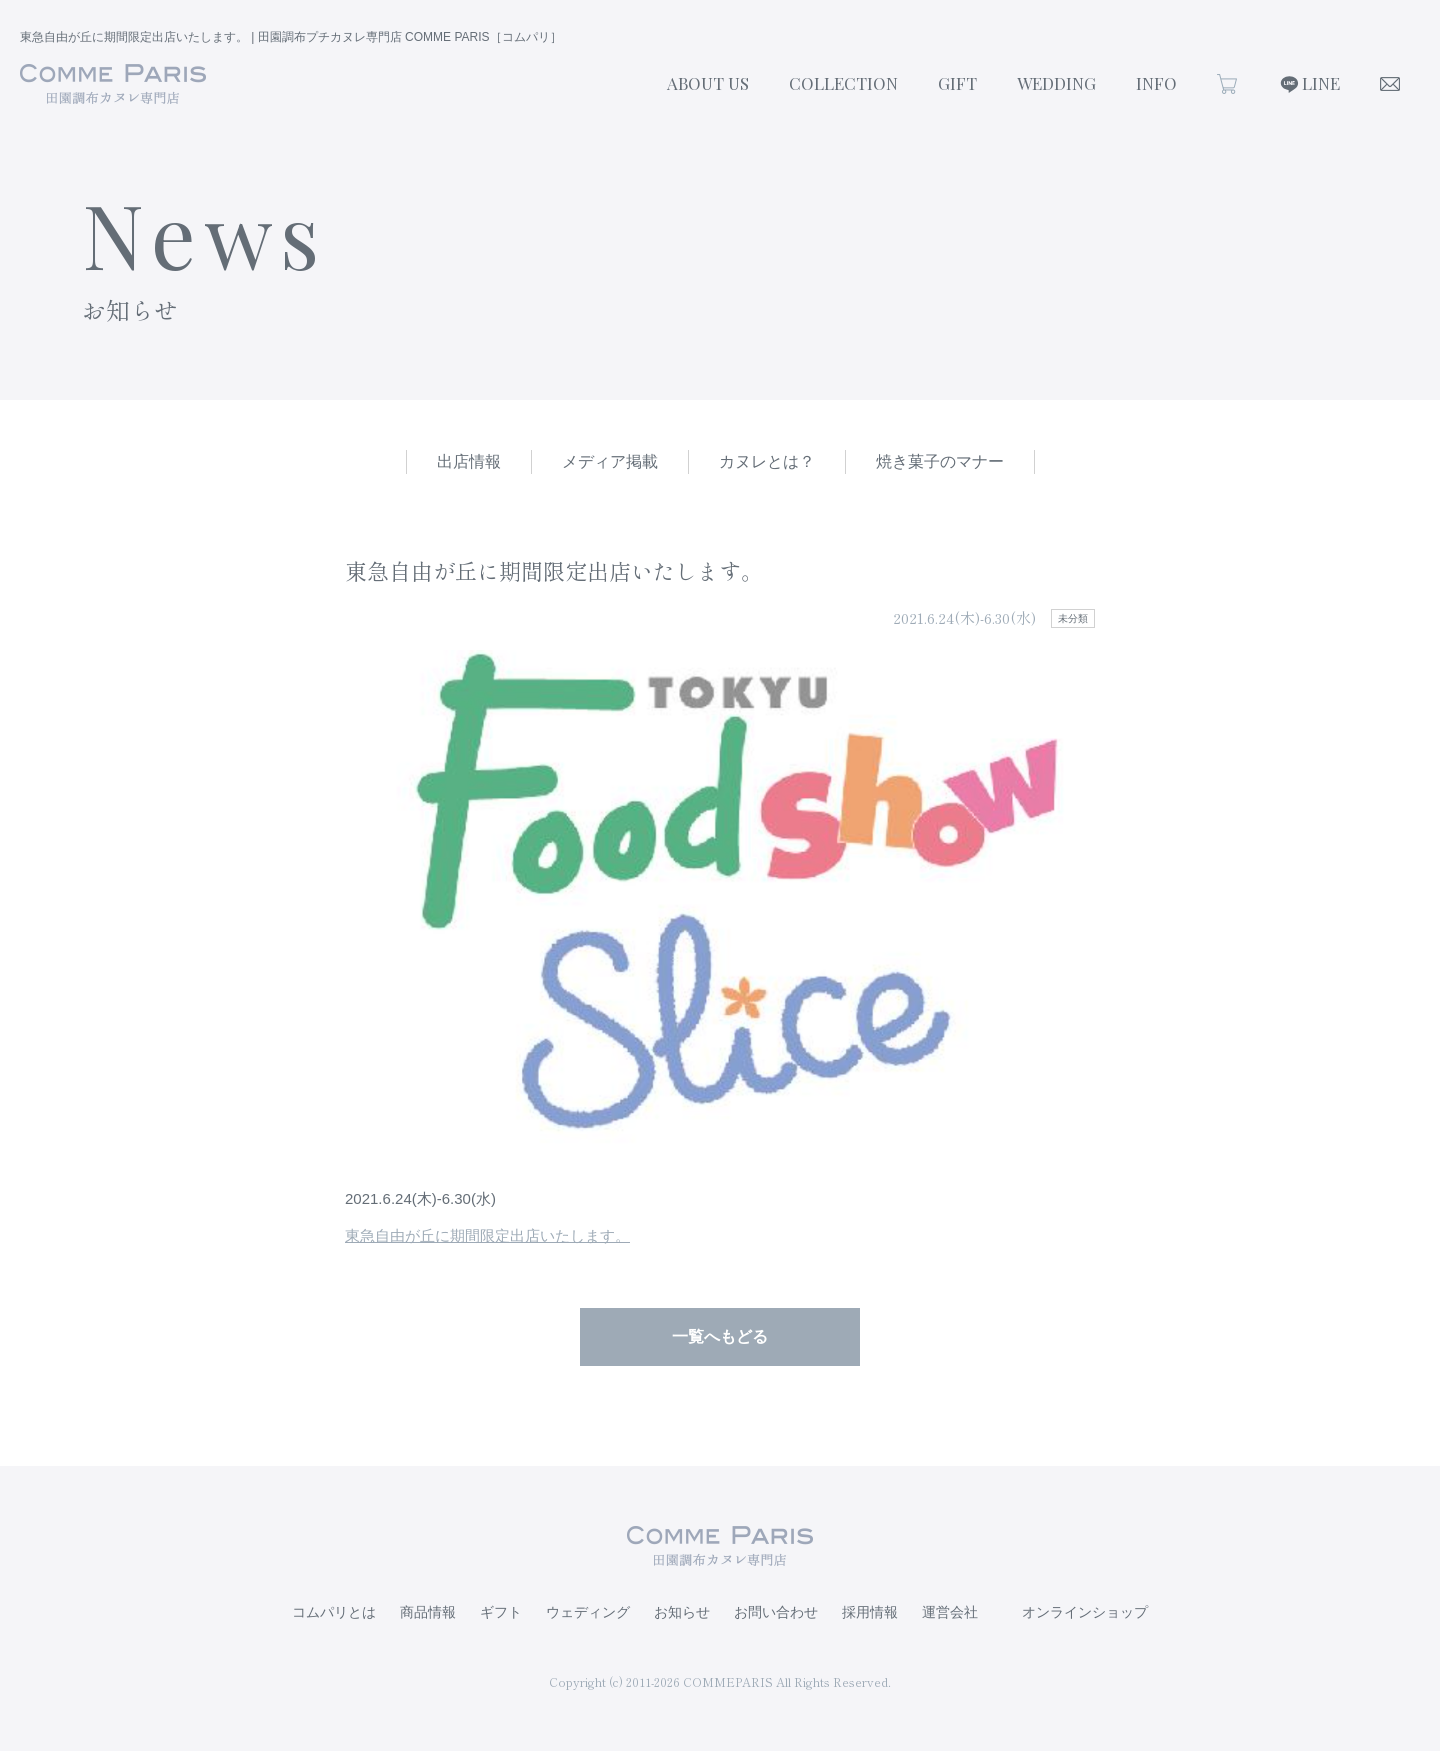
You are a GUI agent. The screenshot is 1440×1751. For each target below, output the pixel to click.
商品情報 (428, 1612)
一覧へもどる (720, 1336)
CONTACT (1390, 84)
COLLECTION (843, 83)
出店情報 (469, 461)
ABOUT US (708, 83)
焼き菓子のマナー (940, 461)
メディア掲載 (610, 461)
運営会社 (950, 1612)
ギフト (501, 1612)
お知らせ (682, 1612)
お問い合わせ (776, 1612)
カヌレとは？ (767, 461)
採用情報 (870, 1612)
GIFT (957, 83)
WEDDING (1056, 83)
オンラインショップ (1085, 1612)
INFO (1156, 83)
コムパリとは (334, 1612)
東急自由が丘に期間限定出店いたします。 (487, 1235)
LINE (1321, 83)
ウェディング (588, 1612)
